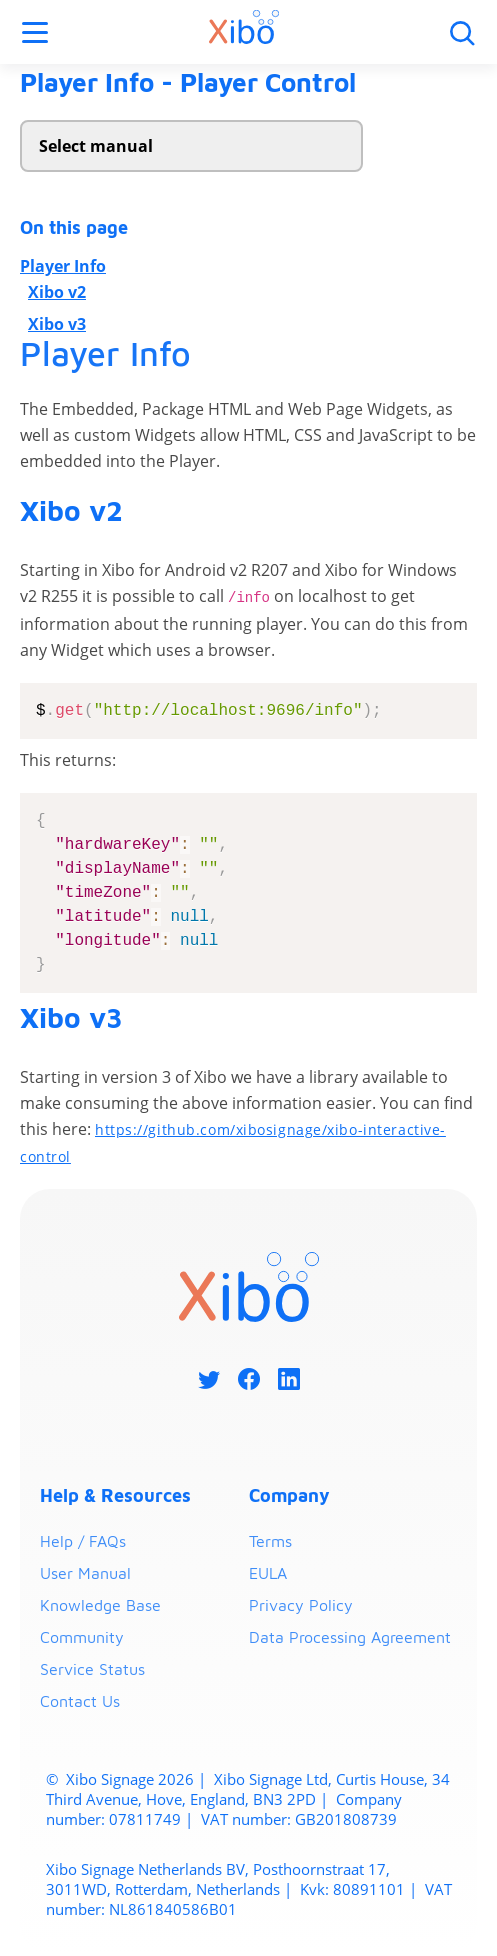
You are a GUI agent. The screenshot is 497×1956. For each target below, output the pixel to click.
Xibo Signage (108, 1780)
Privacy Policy (301, 1606)
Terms (270, 1542)
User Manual (85, 1574)
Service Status (92, 1670)
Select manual (96, 146)
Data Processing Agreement (350, 1638)
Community (82, 1638)
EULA (268, 1574)
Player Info (63, 266)
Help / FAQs (83, 1542)
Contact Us (80, 1702)
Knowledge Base (100, 1606)
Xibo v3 (57, 324)
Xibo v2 (57, 292)
